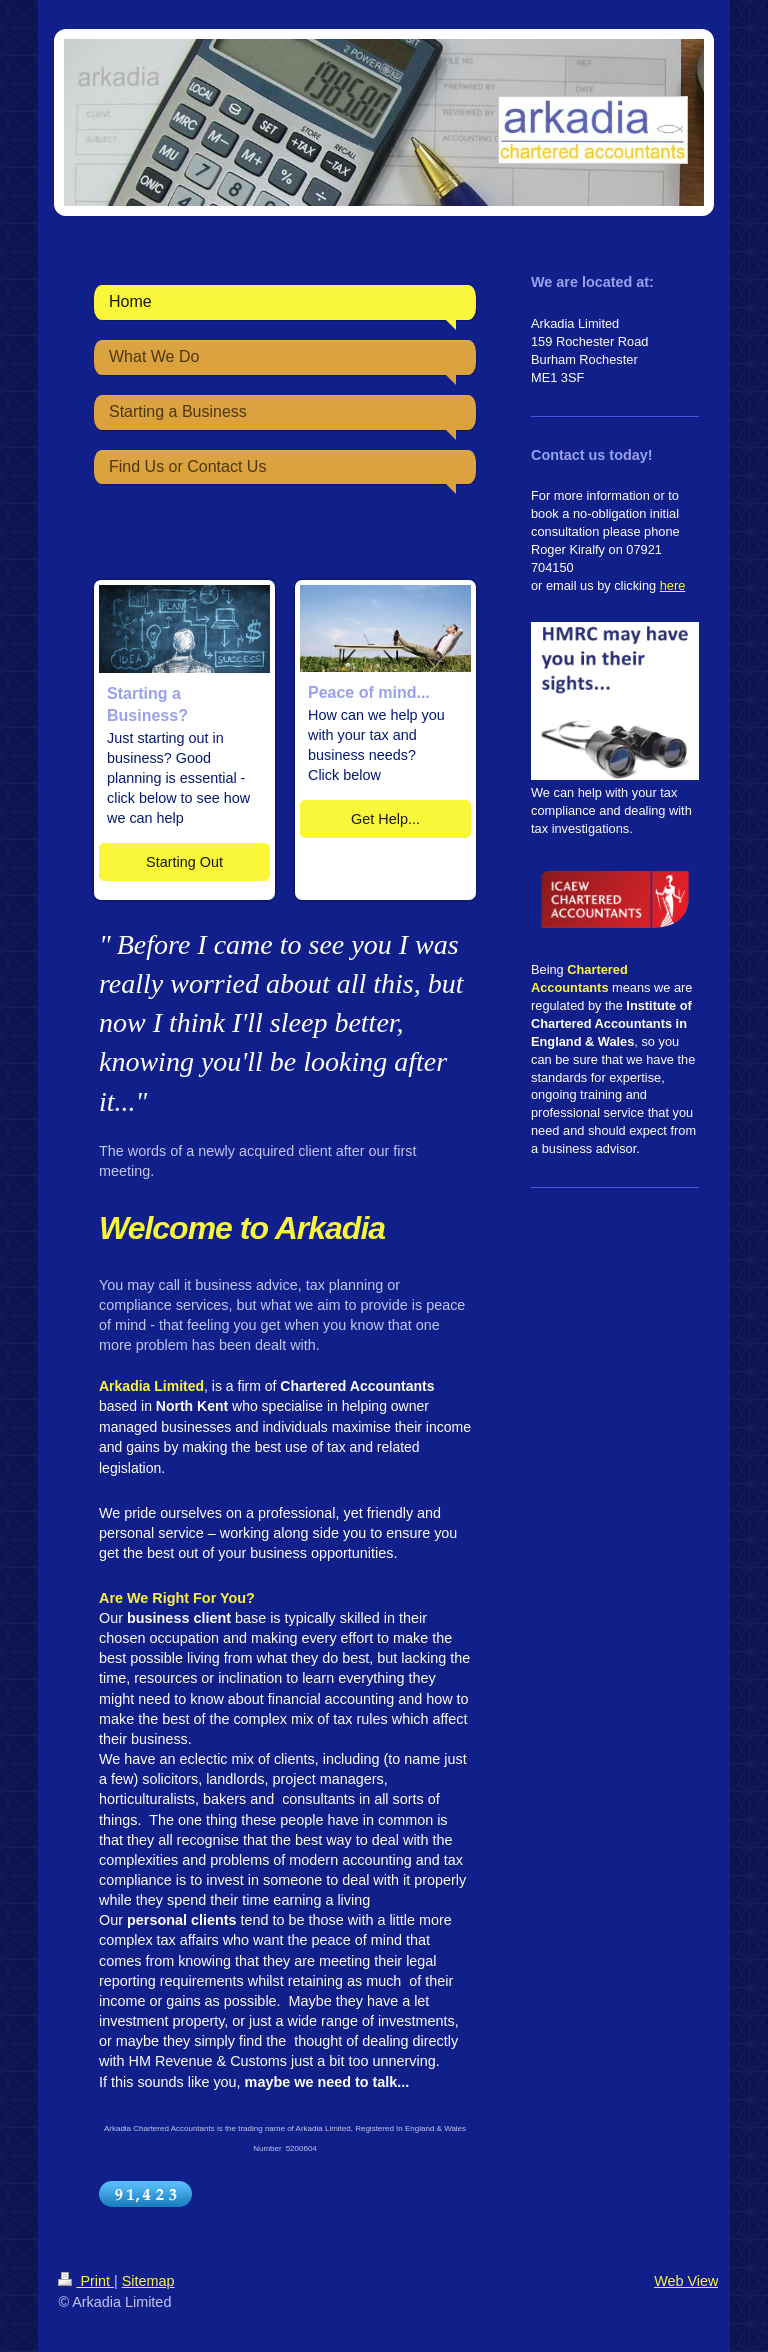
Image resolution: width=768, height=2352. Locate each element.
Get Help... (385, 819)
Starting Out (184, 862)
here (673, 585)
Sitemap (148, 2281)
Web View (686, 2281)
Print (86, 2281)
